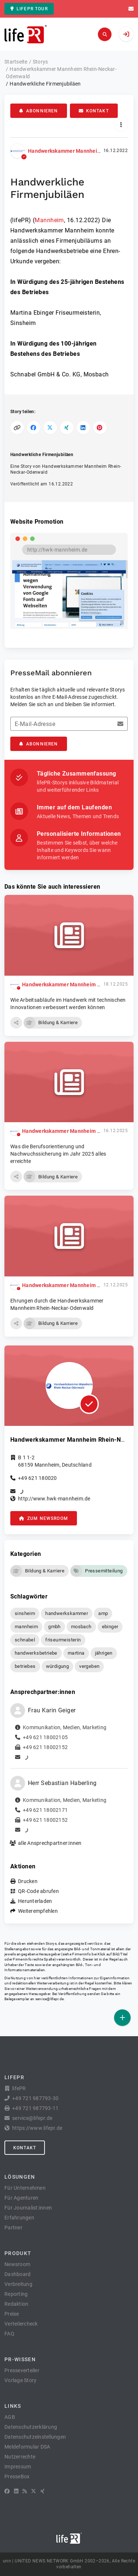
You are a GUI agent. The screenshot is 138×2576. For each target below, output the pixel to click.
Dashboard (17, 2274)
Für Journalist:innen (28, 2208)
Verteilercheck (21, 2324)
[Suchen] (105, 34)
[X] (33, 2491)
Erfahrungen (19, 2218)
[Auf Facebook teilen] (33, 427)
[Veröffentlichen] (122, 2017)
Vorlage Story (20, 2380)
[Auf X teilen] (50, 427)
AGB (9, 2417)
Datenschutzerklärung (30, 2427)
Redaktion (16, 2304)
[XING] (42, 2491)
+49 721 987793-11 (35, 2108)
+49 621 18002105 (45, 1737)
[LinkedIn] (16, 2491)
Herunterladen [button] (35, 1901)
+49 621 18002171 (45, 1810)
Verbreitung (18, 2284)
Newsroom (17, 2264)
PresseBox (16, 2476)
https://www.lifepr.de (37, 2128)
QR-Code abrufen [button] (38, 1891)
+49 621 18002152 (45, 1747)
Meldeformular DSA (27, 2447)
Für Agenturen (21, 2198)
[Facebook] (7, 2491)
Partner (13, 2227)
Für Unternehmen (25, 2188)
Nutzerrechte (19, 2457)
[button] (16, 1023)
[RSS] (24, 2491)
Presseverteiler (21, 2370)
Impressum (17, 2467)
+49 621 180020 (37, 1478)
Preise (11, 2314)
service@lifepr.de (49, 1999)
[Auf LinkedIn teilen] (83, 427)
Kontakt (94, 110)
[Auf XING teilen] (67, 427)
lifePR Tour (29, 8)
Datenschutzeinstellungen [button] (35, 2437)
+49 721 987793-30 (35, 2098)
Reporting (16, 2294)
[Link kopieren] (17, 427)
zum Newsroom (43, 1518)
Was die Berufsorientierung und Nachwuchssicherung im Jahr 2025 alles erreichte (58, 1154)
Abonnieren (38, 110)
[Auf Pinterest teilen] (100, 427)
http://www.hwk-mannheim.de (54, 1499)
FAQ (9, 2334)
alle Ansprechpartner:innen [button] (50, 1843)
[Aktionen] (121, 124)
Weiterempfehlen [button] (38, 1911)
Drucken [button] (28, 1881)
